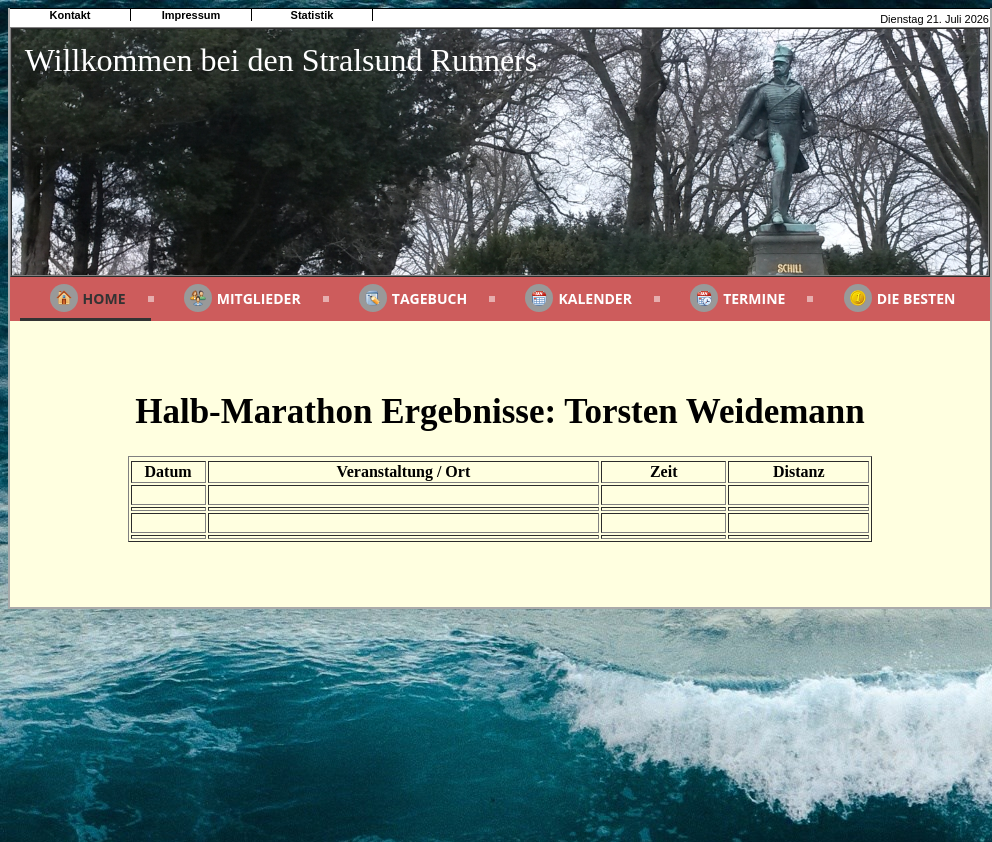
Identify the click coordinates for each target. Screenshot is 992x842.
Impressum (191, 15)
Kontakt (70, 15)
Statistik (312, 15)
